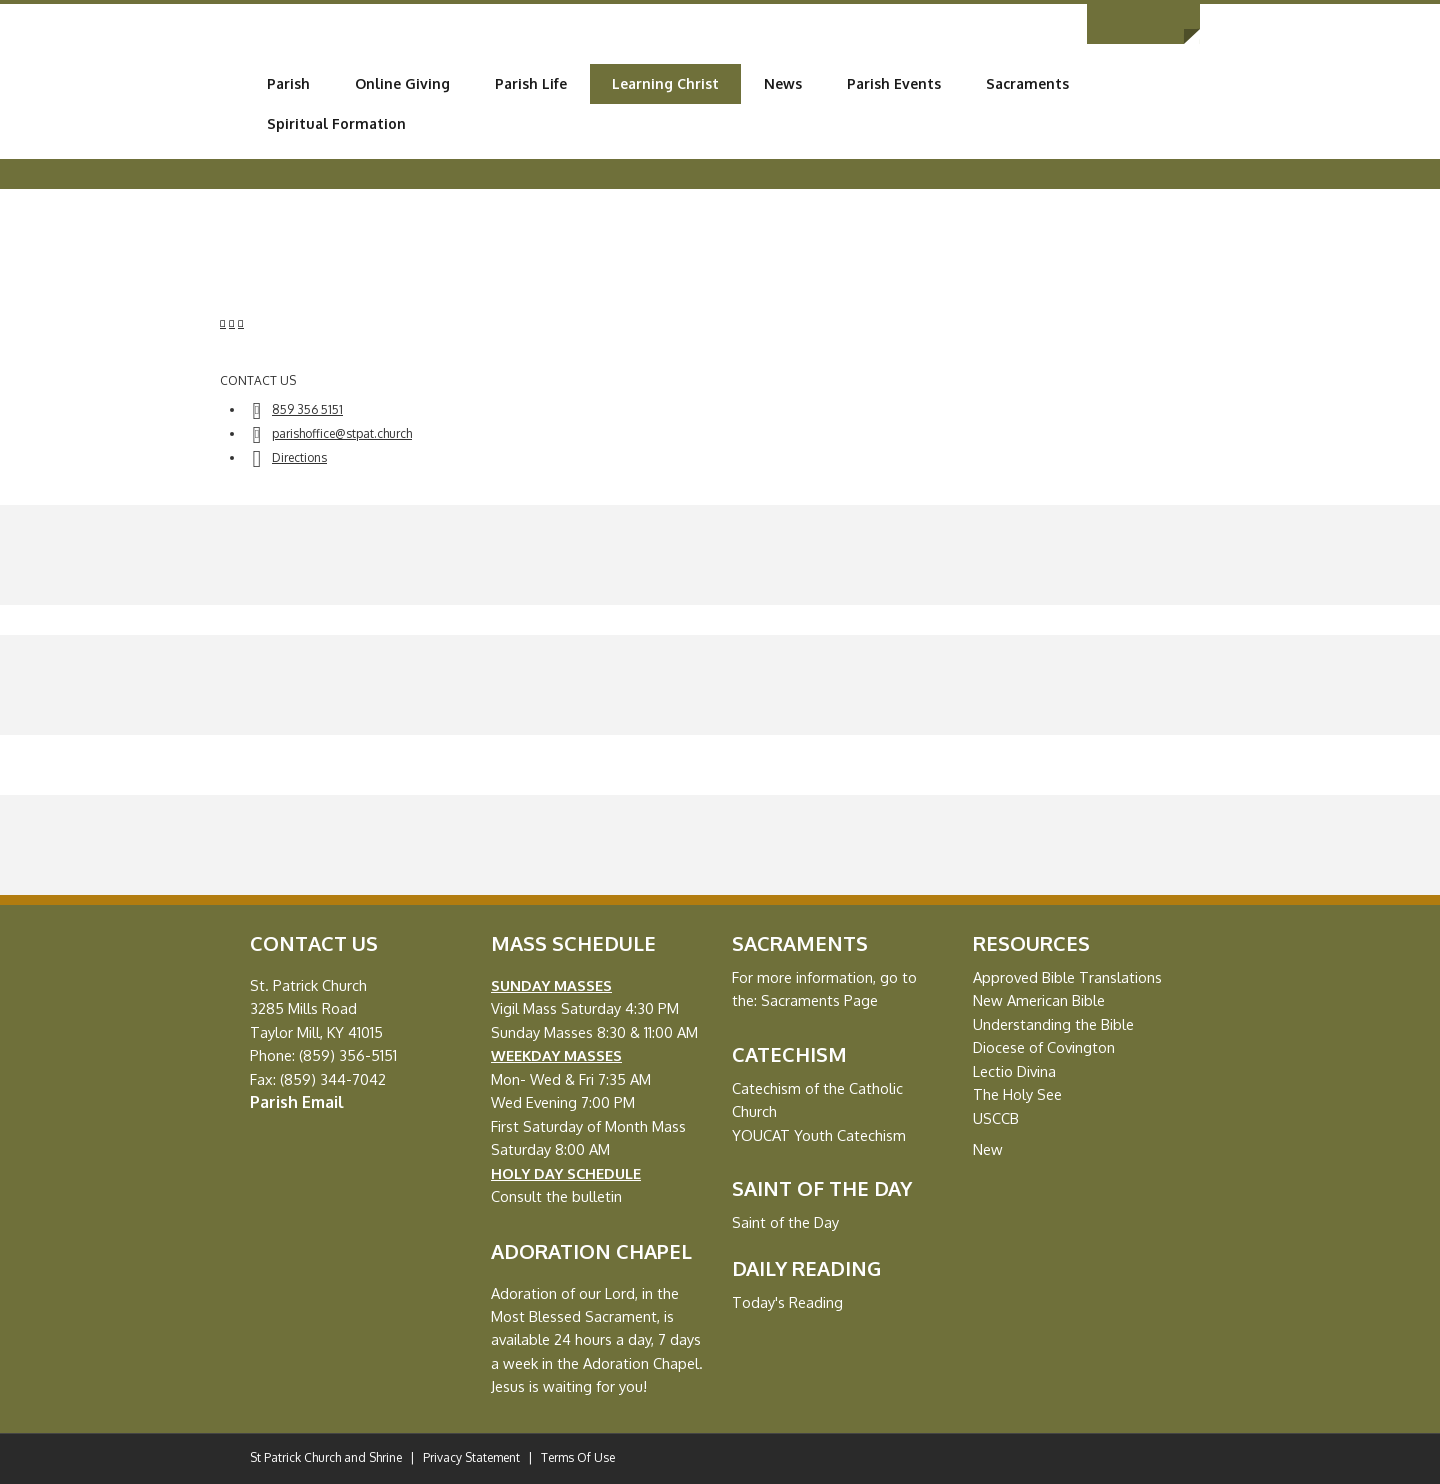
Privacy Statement (471, 1457)
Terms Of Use (578, 1457)
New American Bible (1039, 1000)
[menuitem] (288, 84)
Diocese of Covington (1044, 1047)
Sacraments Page (819, 1000)
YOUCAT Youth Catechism (819, 1135)
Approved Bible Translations (1067, 977)
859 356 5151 (307, 409)
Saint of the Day (785, 1222)
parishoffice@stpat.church (342, 433)
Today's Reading (787, 1302)
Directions (299, 457)
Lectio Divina (1014, 1071)
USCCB (996, 1118)
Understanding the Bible (1053, 1024)
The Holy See (1017, 1094)
